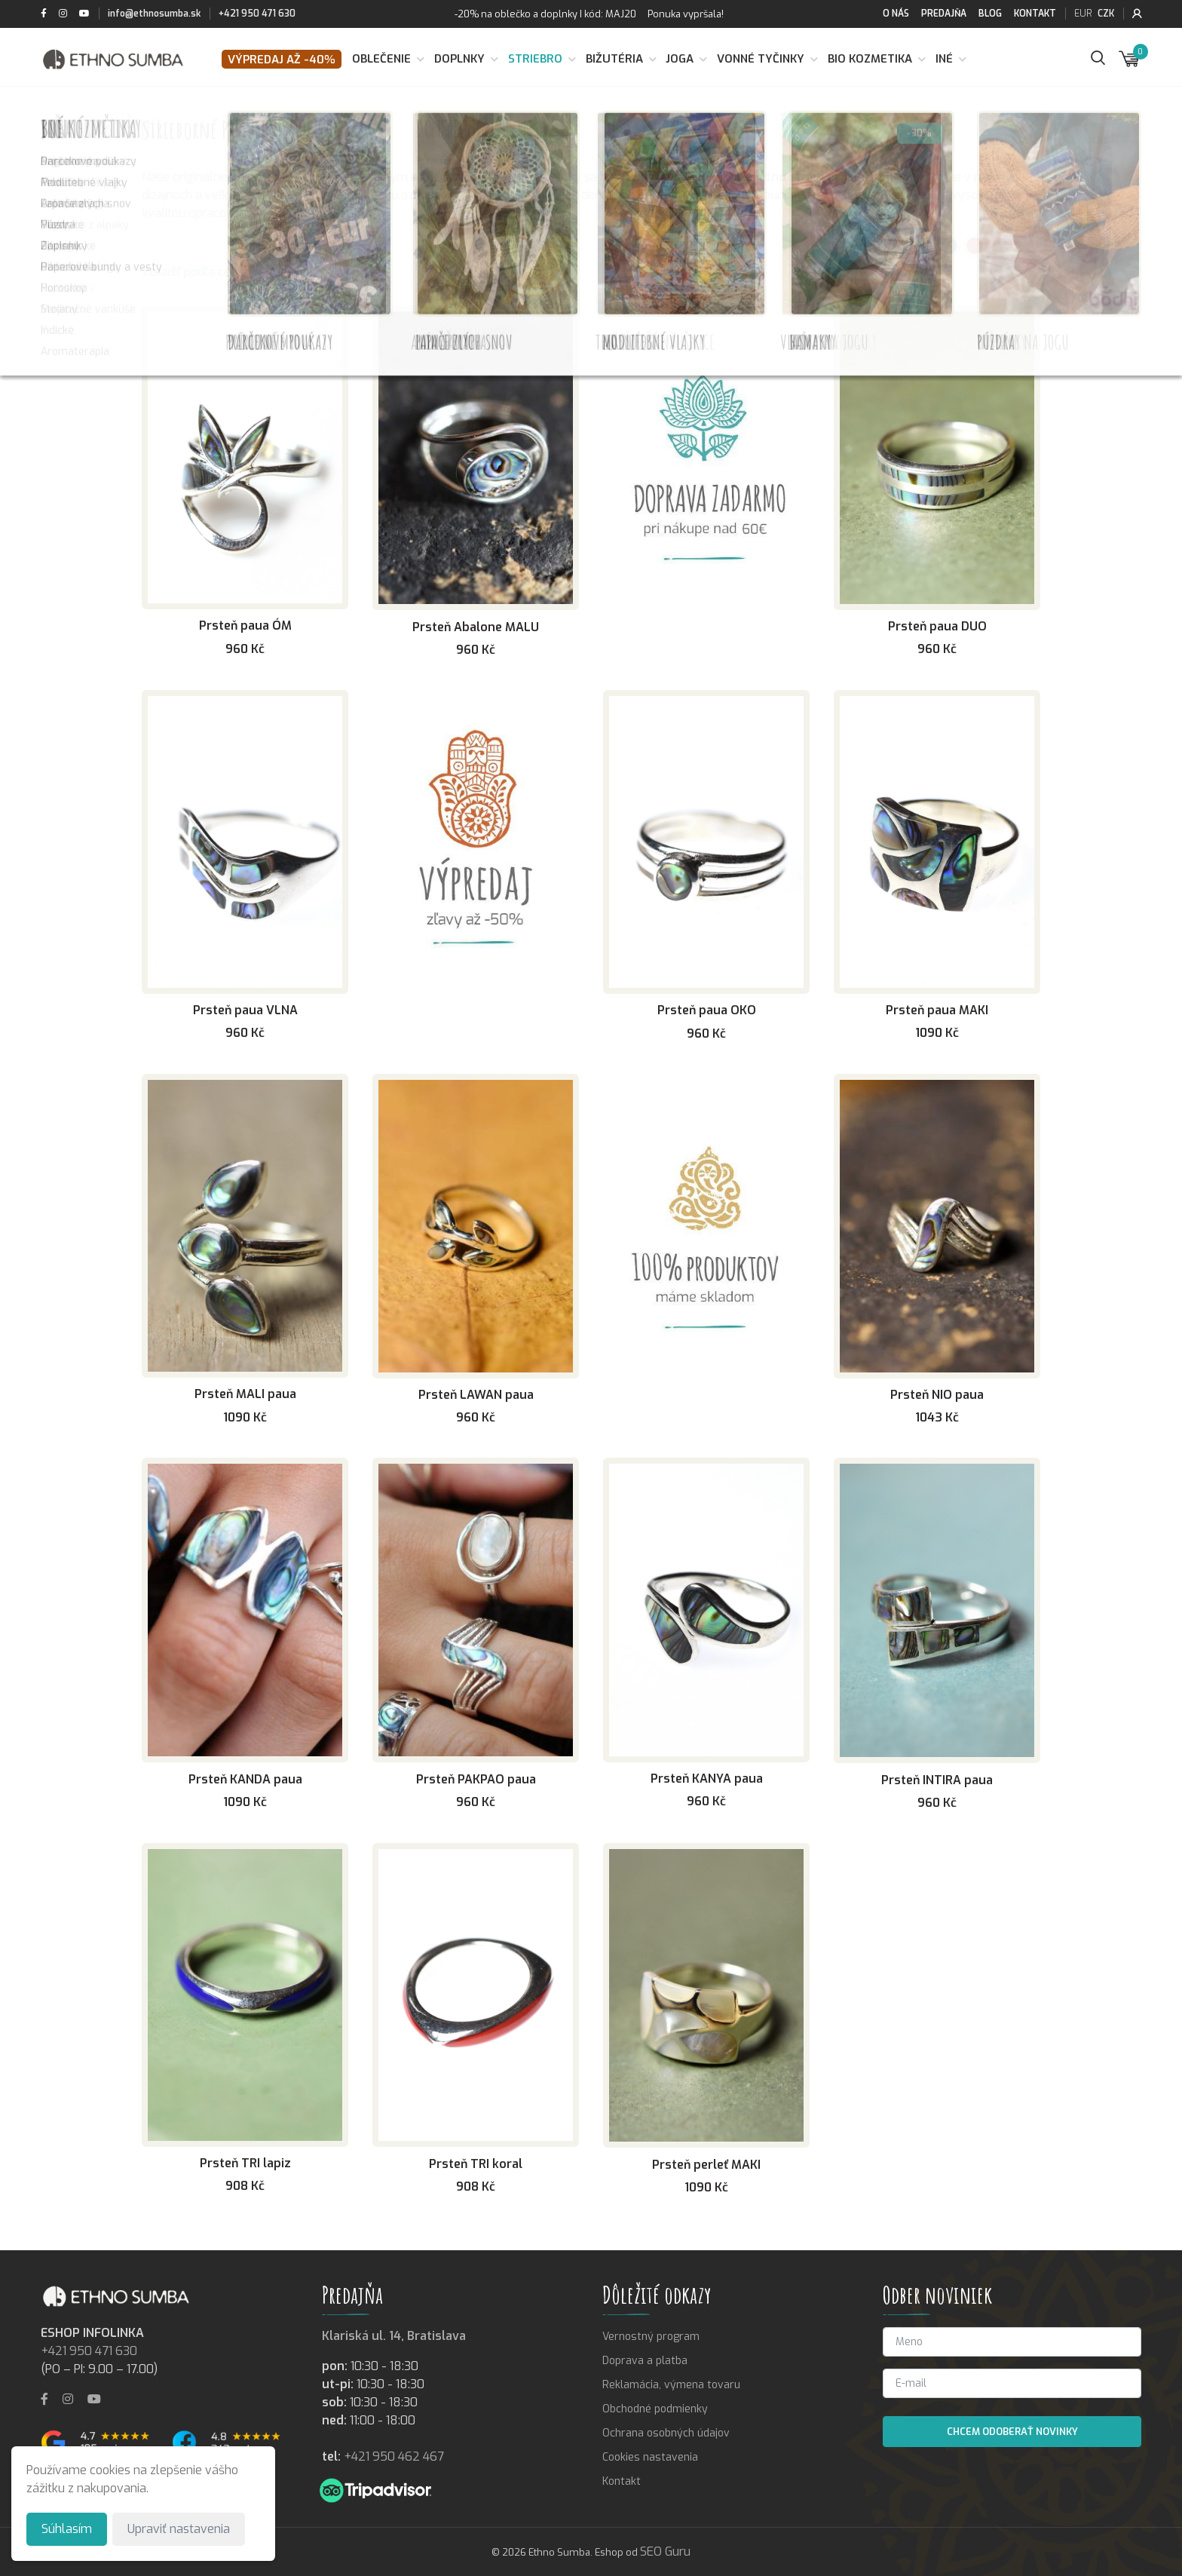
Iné (944, 58)
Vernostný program (651, 2336)
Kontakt (1035, 14)
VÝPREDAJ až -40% (281, 59)
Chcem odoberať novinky (1012, 2431)
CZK (1106, 14)
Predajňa (943, 14)
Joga (680, 58)
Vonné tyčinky (760, 58)
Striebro (535, 58)
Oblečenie (381, 58)
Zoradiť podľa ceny (193, 272)
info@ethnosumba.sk (154, 14)
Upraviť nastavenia (178, 2529)
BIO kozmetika (870, 58)
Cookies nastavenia (650, 2457)
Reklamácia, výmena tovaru (671, 2385)
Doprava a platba (644, 2361)
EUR (1083, 14)
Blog (990, 14)
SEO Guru (665, 2551)
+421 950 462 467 (394, 2456)
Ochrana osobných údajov (666, 2433)
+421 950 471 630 (257, 14)
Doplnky (459, 58)
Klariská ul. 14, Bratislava (394, 2336)
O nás (896, 14)
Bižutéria (614, 58)
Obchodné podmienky (655, 2409)
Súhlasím (66, 2529)
